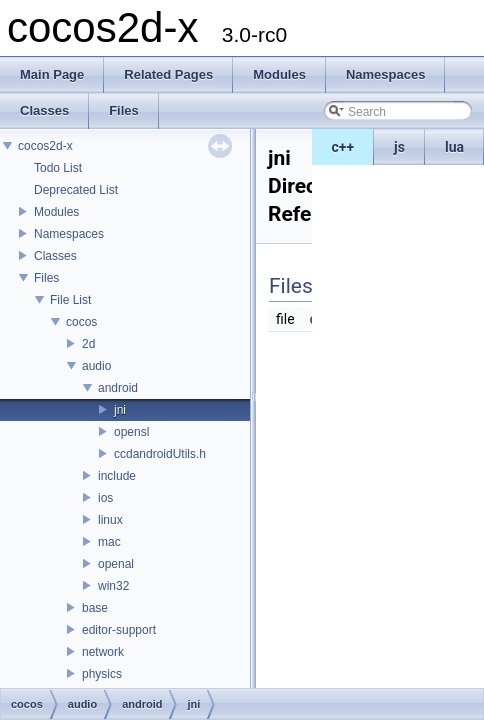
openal (116, 564)
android (118, 388)
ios (105, 498)
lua (454, 147)
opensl (131, 432)
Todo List (58, 168)
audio (96, 366)
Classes (55, 256)
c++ (343, 147)
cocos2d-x (45, 146)
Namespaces (69, 234)
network (103, 652)
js (399, 147)
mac (109, 542)
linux (110, 520)
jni (120, 410)
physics (102, 674)
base (95, 608)
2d (88, 344)
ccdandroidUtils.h (160, 454)
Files (46, 278)
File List (70, 300)
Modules (56, 212)
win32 (113, 586)
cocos (81, 322)
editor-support (119, 630)
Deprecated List (76, 190)
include (117, 476)
